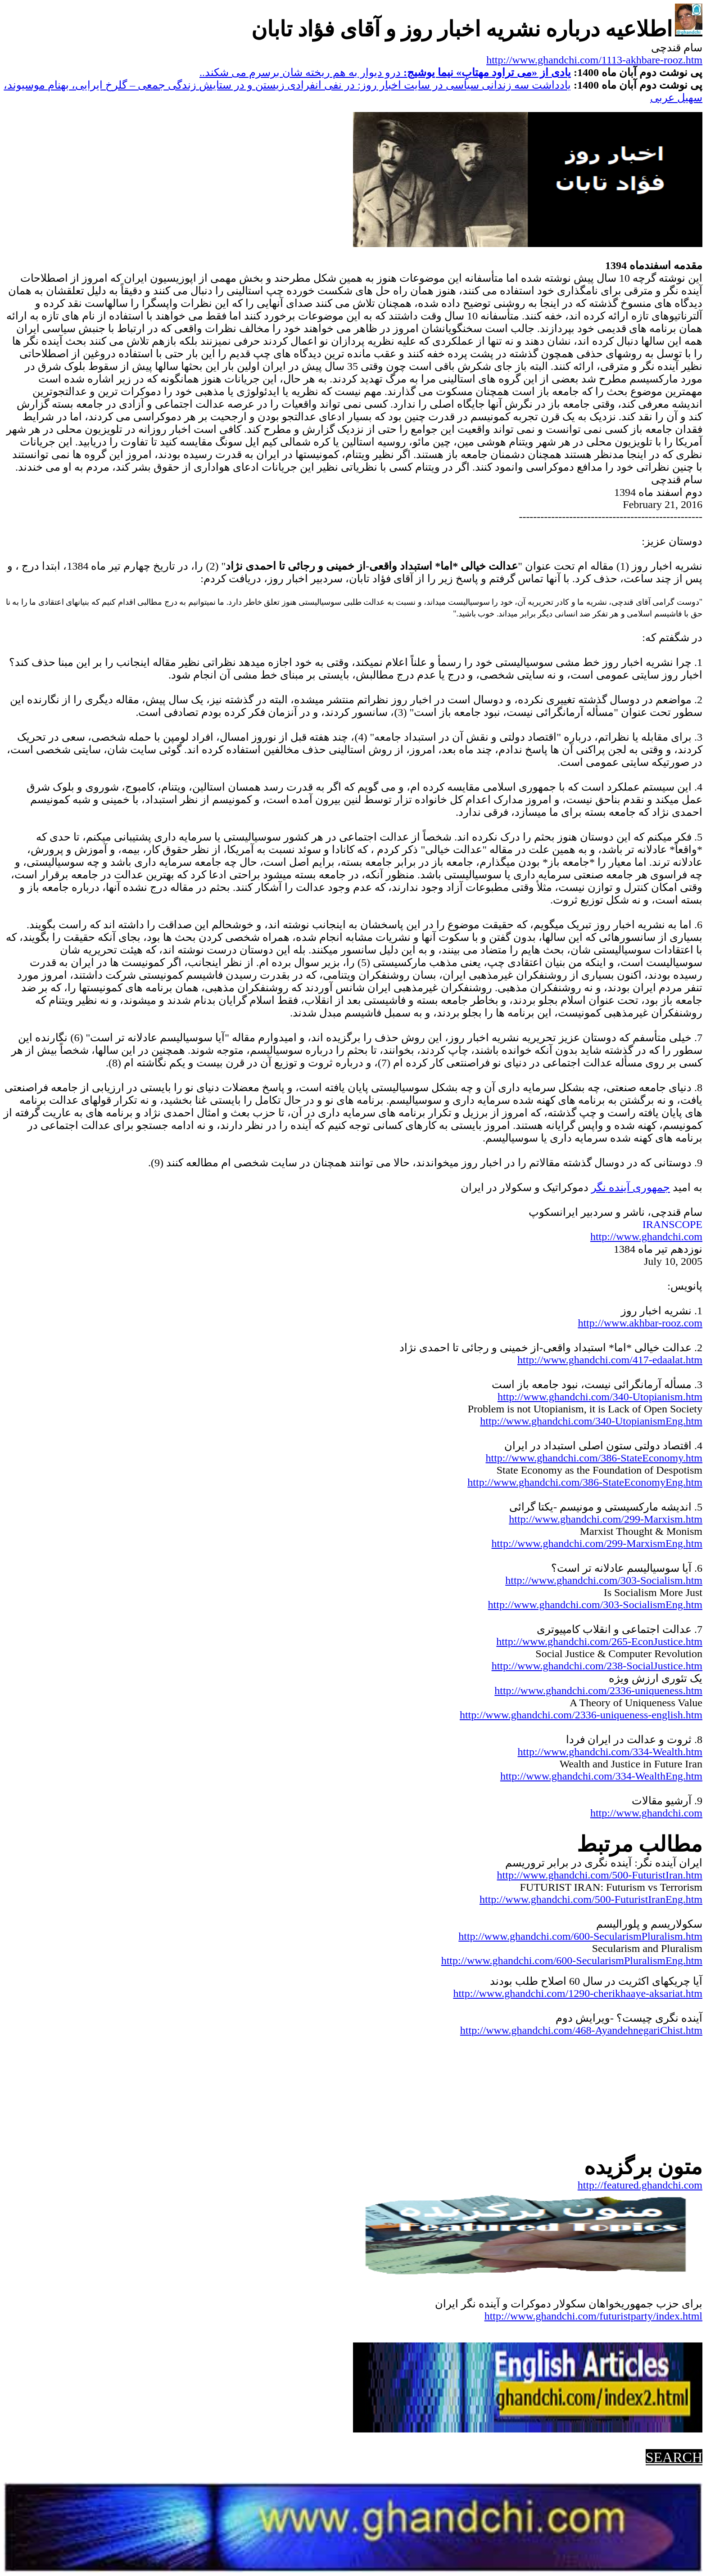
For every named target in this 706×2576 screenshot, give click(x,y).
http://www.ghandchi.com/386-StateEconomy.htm (594, 1458)
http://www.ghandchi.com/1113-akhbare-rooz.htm (594, 60)
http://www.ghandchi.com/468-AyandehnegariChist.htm (581, 2030)
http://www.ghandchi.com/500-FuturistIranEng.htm (591, 1899)
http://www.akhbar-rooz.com (640, 1323)
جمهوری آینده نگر (630, 1187)
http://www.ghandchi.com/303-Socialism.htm (603, 1580)
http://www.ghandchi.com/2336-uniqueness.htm (598, 1690)
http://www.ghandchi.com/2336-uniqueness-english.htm (581, 1715)
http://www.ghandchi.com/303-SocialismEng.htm (595, 1604)
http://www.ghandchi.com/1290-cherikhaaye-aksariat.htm (577, 1993)
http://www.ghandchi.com (646, 1236)
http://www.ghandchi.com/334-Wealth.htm (610, 1752)
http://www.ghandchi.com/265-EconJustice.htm (599, 1641)
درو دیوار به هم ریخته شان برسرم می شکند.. (385, 72)
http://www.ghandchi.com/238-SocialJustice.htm (597, 1666)
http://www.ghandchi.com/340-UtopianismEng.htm (591, 1421)
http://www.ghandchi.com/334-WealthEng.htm (601, 1776)
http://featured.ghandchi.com (640, 2185)
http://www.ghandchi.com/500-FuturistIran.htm (599, 1875)
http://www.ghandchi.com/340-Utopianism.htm (600, 1397)
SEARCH (674, 2457)
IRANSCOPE (672, 1224)
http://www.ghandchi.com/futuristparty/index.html (593, 2316)
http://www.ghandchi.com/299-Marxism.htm (605, 1519)
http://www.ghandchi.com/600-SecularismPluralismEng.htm (571, 1960)
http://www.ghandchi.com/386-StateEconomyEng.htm (584, 1482)
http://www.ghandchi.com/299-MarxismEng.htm (597, 1543)
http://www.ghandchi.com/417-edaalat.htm (609, 1360)
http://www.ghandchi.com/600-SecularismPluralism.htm (580, 1936)
